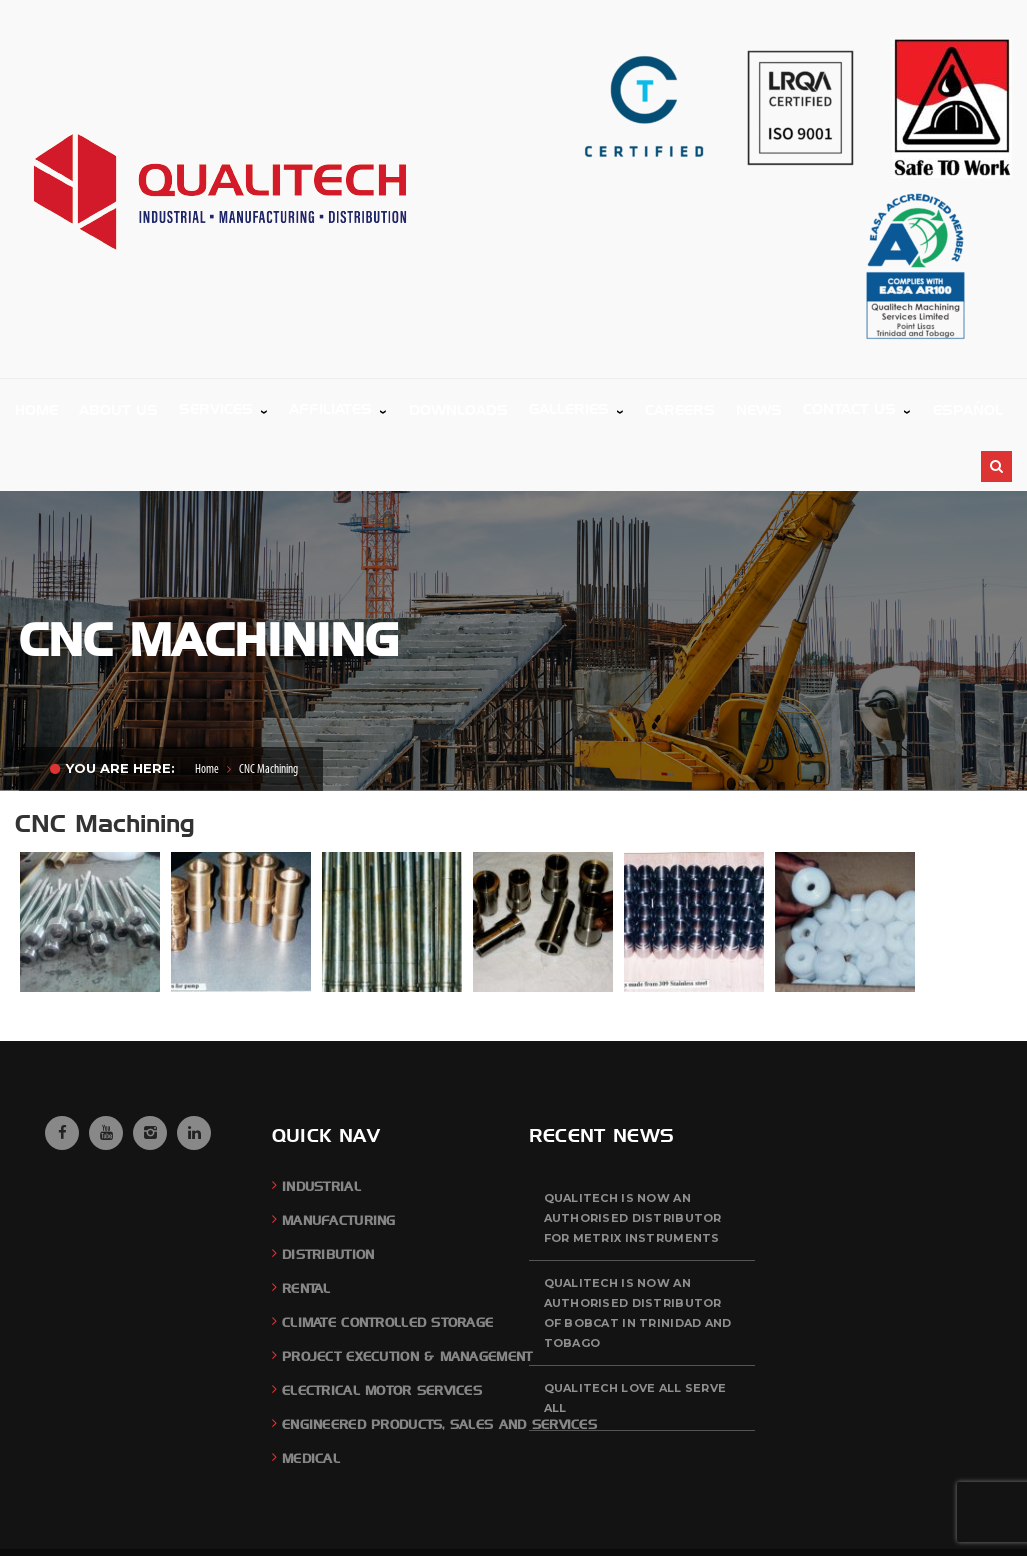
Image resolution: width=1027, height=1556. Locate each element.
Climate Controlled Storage (387, 1261)
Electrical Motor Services (382, 1329)
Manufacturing (339, 1159)
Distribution (328, 1193)
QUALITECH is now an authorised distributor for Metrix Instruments (633, 1157)
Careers (876, 1521)
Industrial (321, 1125)
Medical (311, 1397)
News (923, 1521)
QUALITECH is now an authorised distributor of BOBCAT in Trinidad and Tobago (638, 1252)
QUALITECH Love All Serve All (635, 1337)
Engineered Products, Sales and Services (439, 1363)
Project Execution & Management (407, 1295)
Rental (306, 1227)
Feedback (817, 1521)
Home (207, 708)
